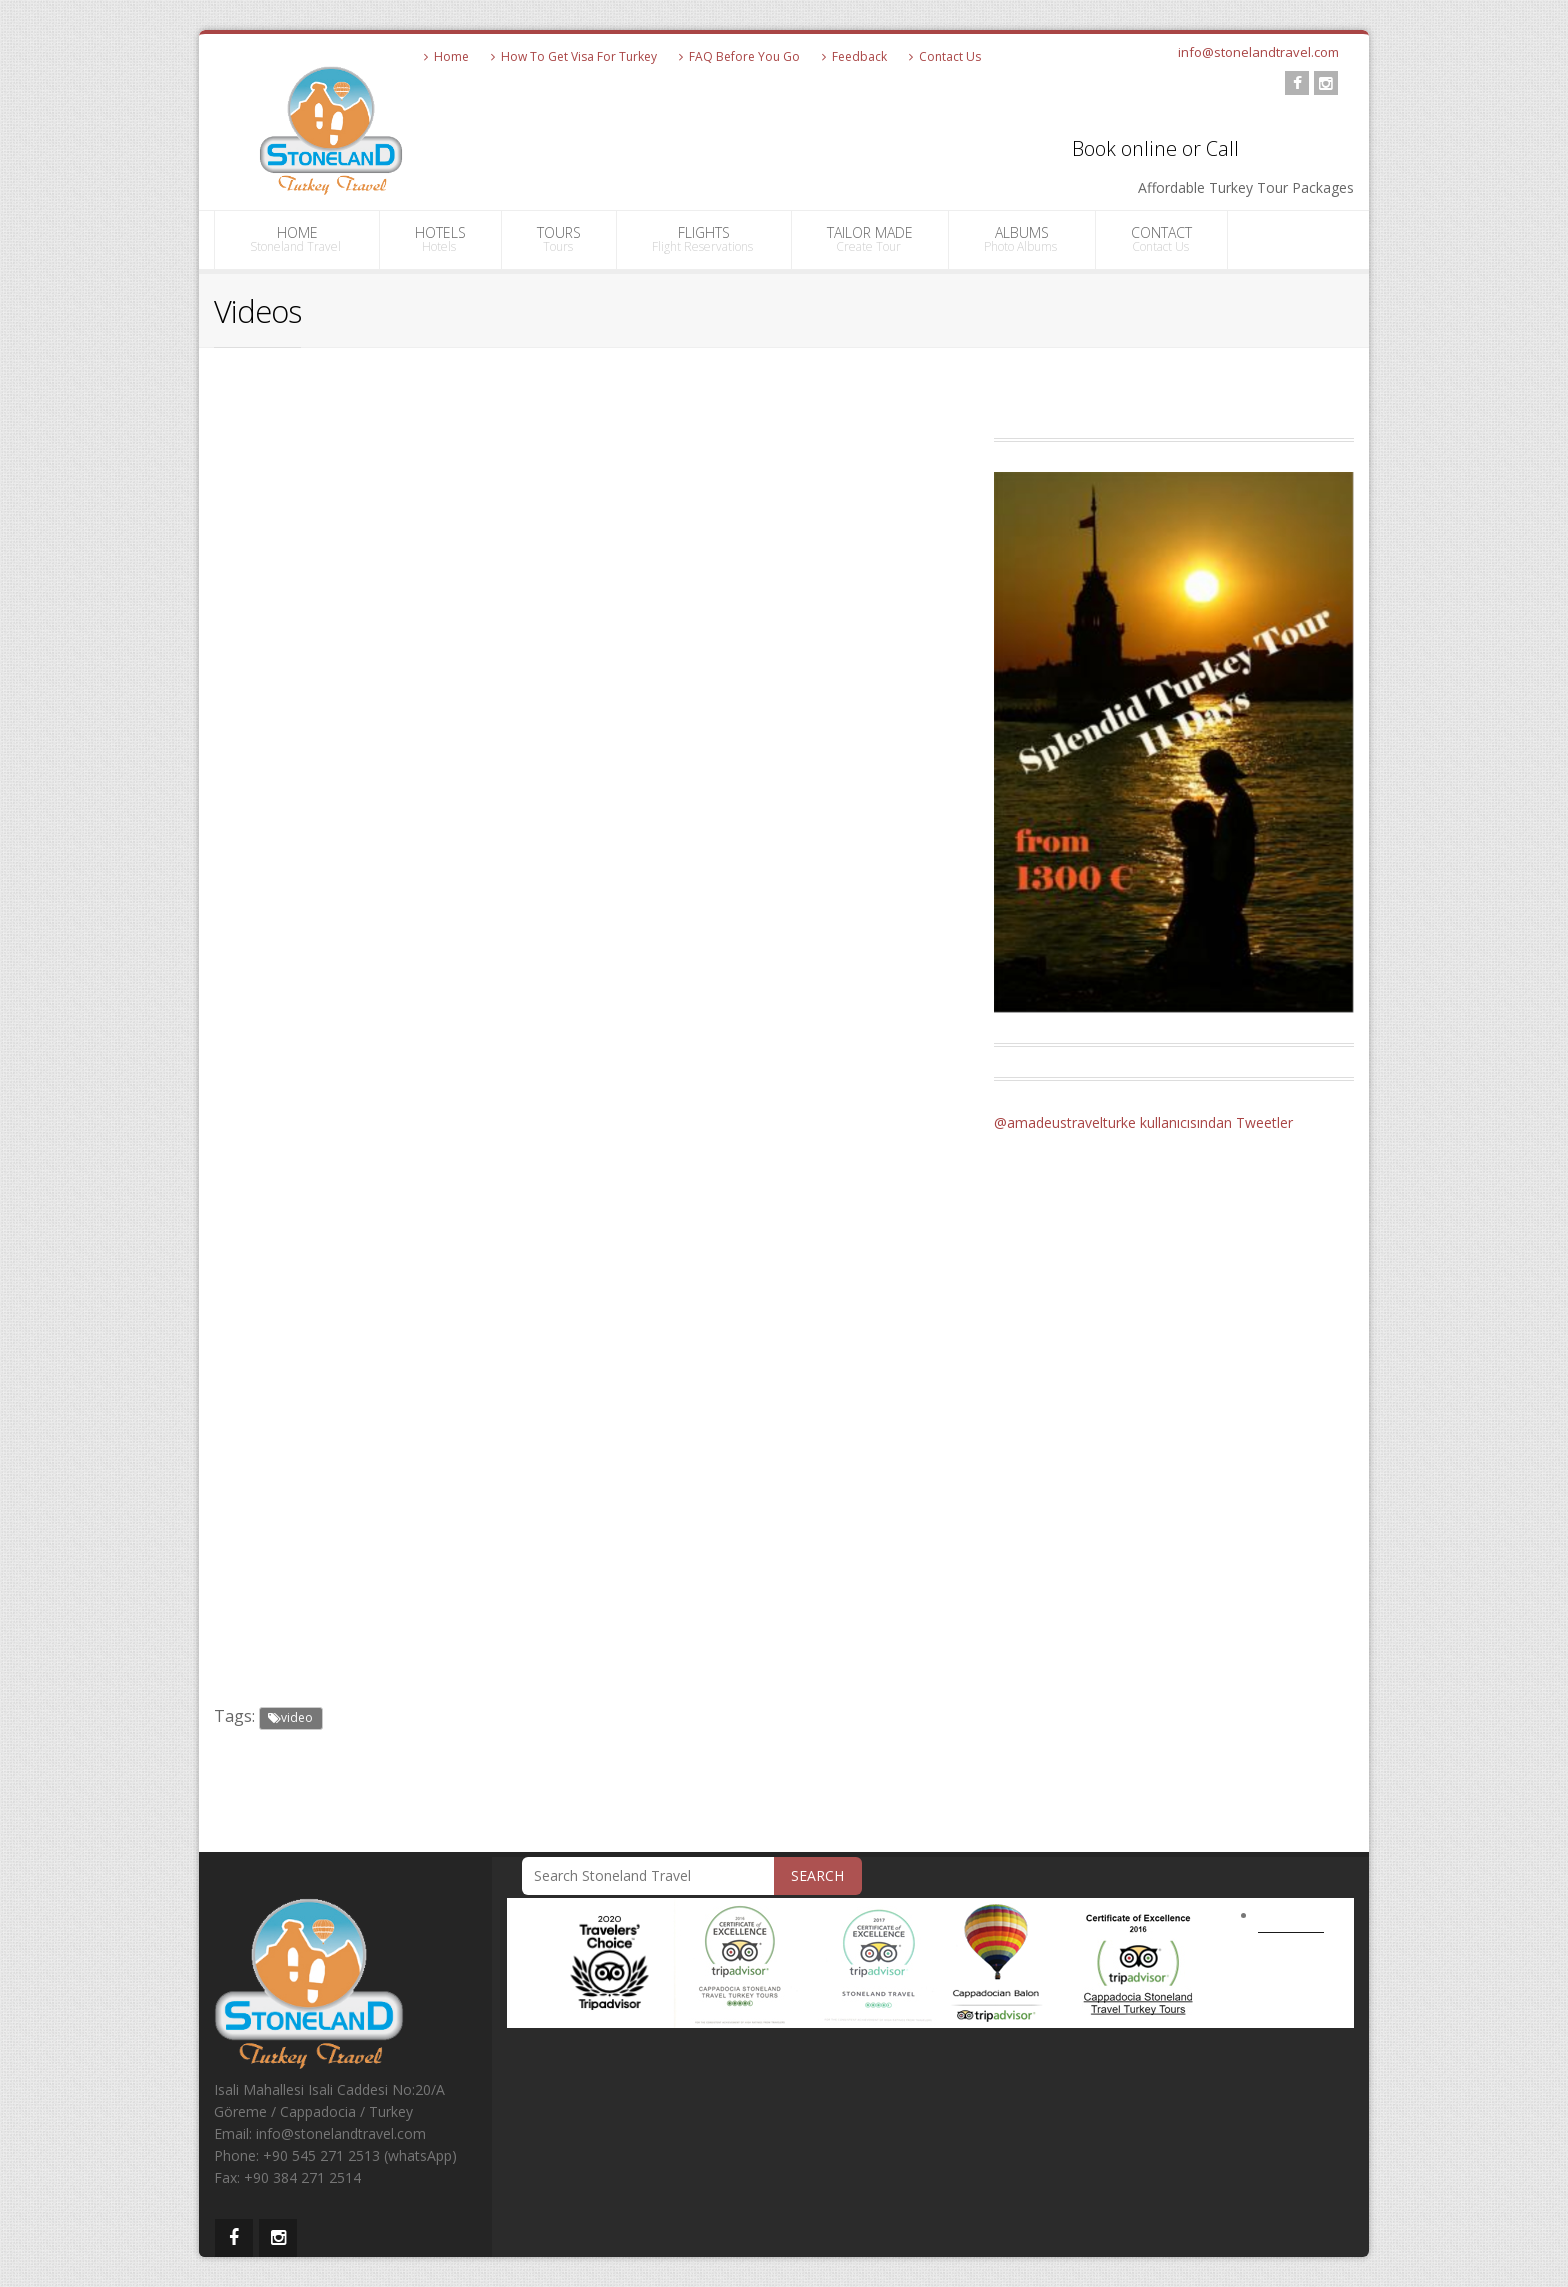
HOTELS (440, 239)
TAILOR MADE (870, 239)
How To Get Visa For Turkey (574, 56)
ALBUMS (1022, 239)
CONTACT (1161, 239)
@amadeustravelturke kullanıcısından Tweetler (1143, 1122)
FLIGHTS (704, 239)
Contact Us (945, 56)
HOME (297, 239)
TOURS (559, 239)
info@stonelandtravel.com (1258, 52)
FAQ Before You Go (739, 56)
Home (446, 56)
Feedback (854, 56)
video (290, 1717)
